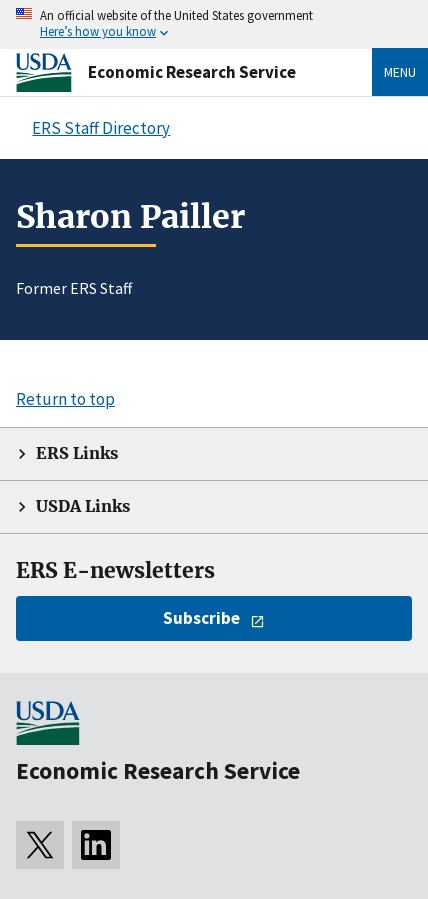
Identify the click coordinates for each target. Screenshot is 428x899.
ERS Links (77, 453)
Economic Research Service (192, 72)
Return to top (65, 399)
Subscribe (201, 618)
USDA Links (83, 506)
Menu (400, 72)
